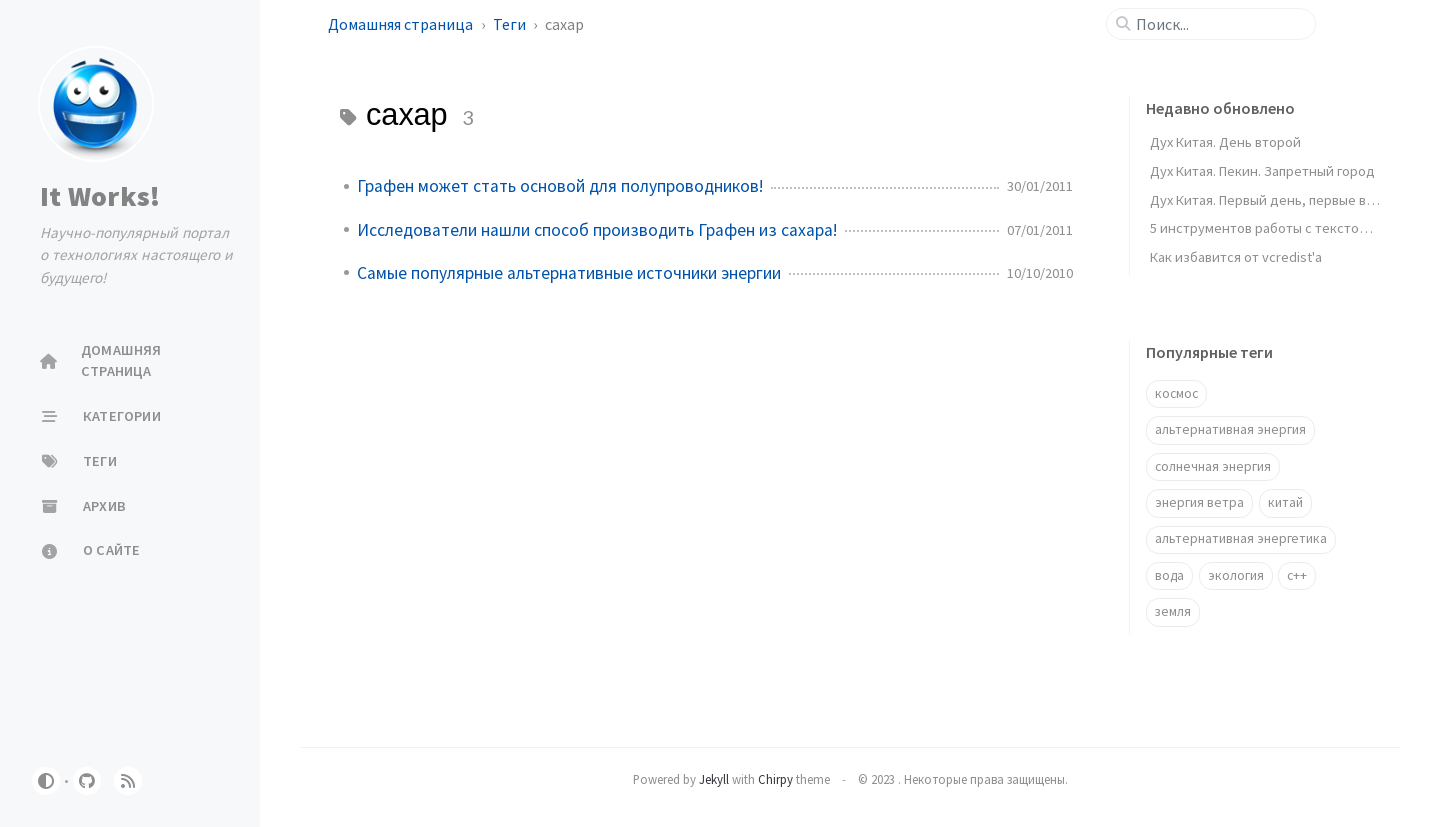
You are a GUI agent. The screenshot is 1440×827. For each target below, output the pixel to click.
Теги (511, 24)
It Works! (100, 196)
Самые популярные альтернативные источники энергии (569, 273)
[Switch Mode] (46, 781)
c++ (1297, 575)
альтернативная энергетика (1241, 538)
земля (1173, 611)
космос (1176, 393)
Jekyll (714, 779)
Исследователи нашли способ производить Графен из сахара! (597, 230)
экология (1236, 575)
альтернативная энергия (1230, 429)
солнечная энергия (1213, 466)
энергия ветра (1199, 502)
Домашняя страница (402, 24)
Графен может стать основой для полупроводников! (560, 186)
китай (1285, 502)
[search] (1219, 24)
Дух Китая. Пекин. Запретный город (1262, 171)
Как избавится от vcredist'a (1236, 257)
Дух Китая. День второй (1225, 142)
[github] (87, 781)
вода (1169, 575)
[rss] (128, 781)
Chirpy (775, 779)
